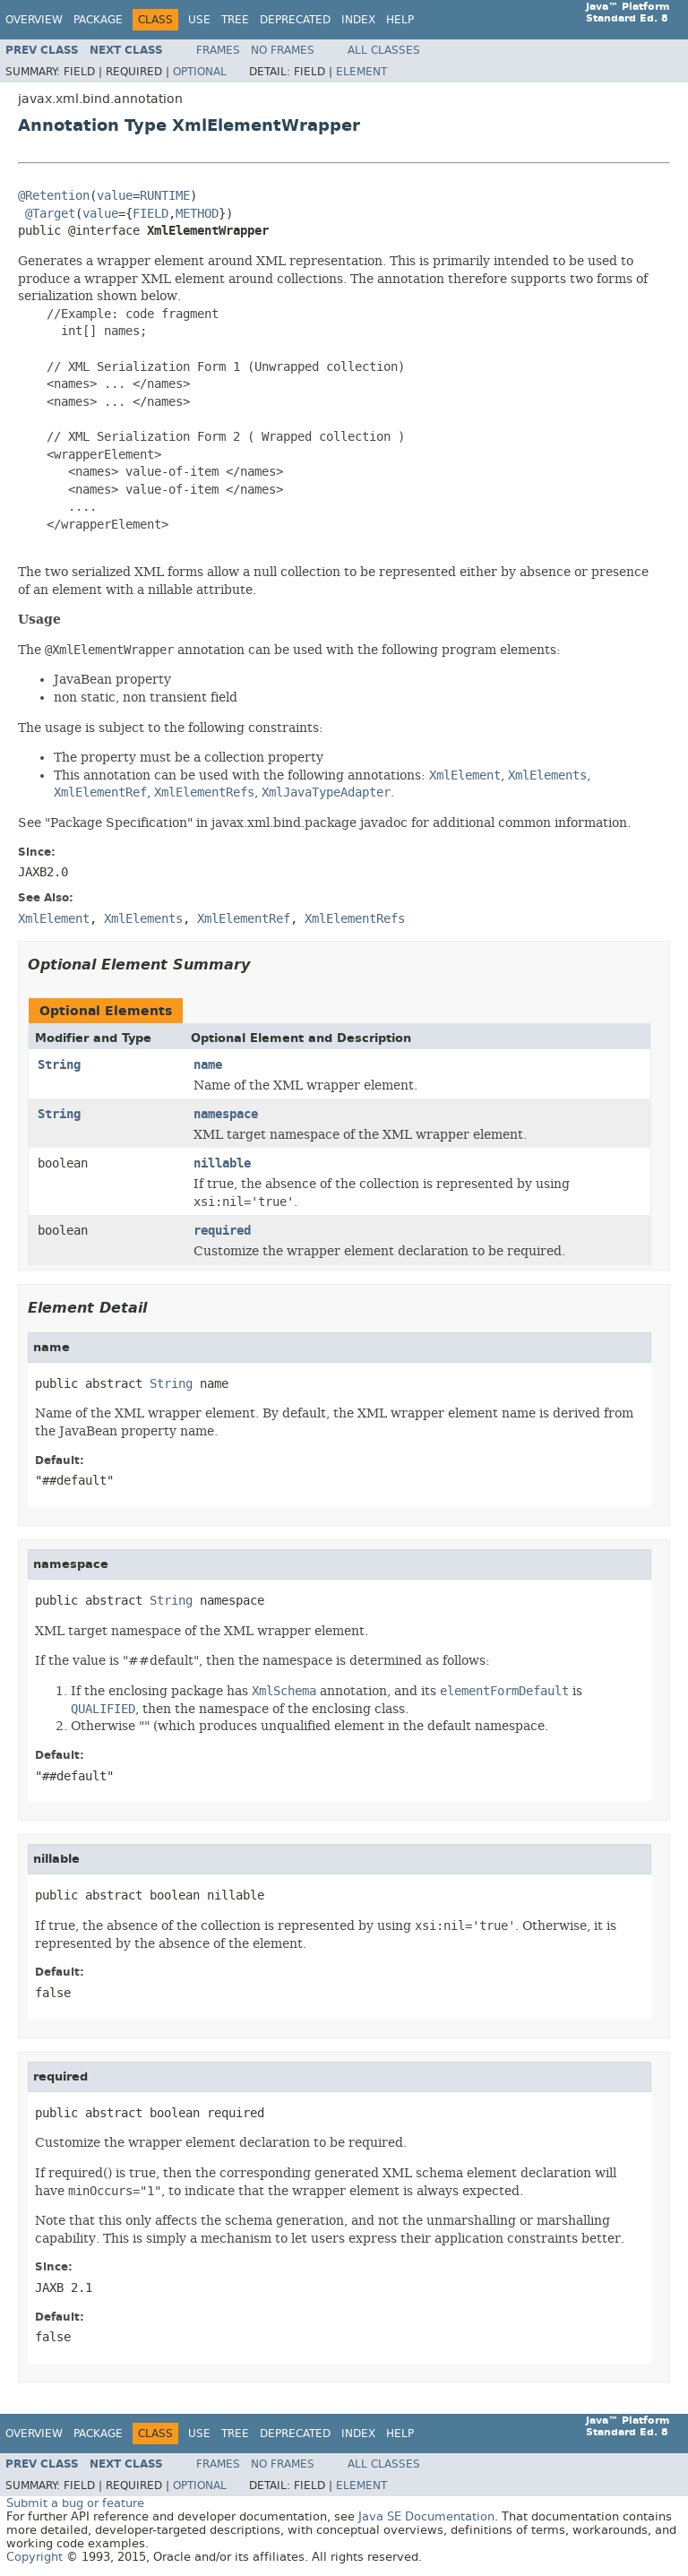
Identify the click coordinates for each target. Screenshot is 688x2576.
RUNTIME (165, 195)
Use (199, 19)
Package (98, 19)
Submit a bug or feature (75, 2503)
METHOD (197, 213)
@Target (50, 213)
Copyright (34, 2556)
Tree (235, 19)
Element (361, 71)
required (222, 1230)
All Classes (384, 50)
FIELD (150, 213)
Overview (34, 19)
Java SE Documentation (426, 2516)
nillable (222, 1163)
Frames (218, 50)
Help (400, 19)
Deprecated (295, 19)
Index (358, 19)
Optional (200, 71)
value (115, 195)
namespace (226, 1114)
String (59, 1065)
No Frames (282, 50)
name (208, 1065)
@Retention (54, 195)
